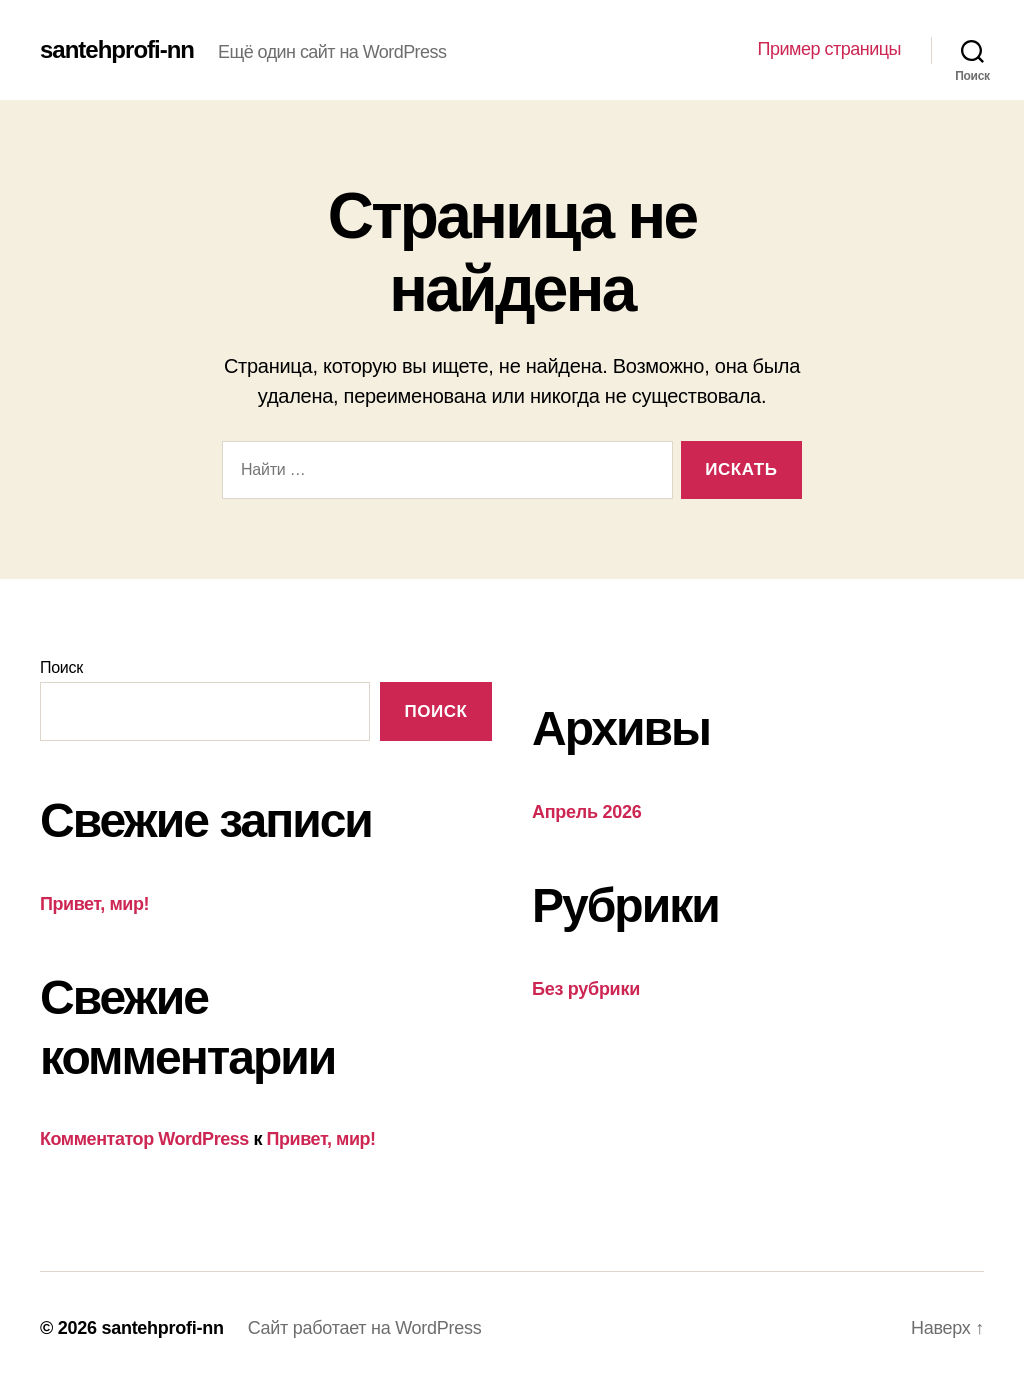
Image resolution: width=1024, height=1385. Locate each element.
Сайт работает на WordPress (365, 1328)
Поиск (61, 667)
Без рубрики (586, 989)
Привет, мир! (94, 904)
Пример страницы (829, 49)
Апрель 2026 (586, 812)
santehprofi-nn (117, 50)
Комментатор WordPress (144, 1139)
